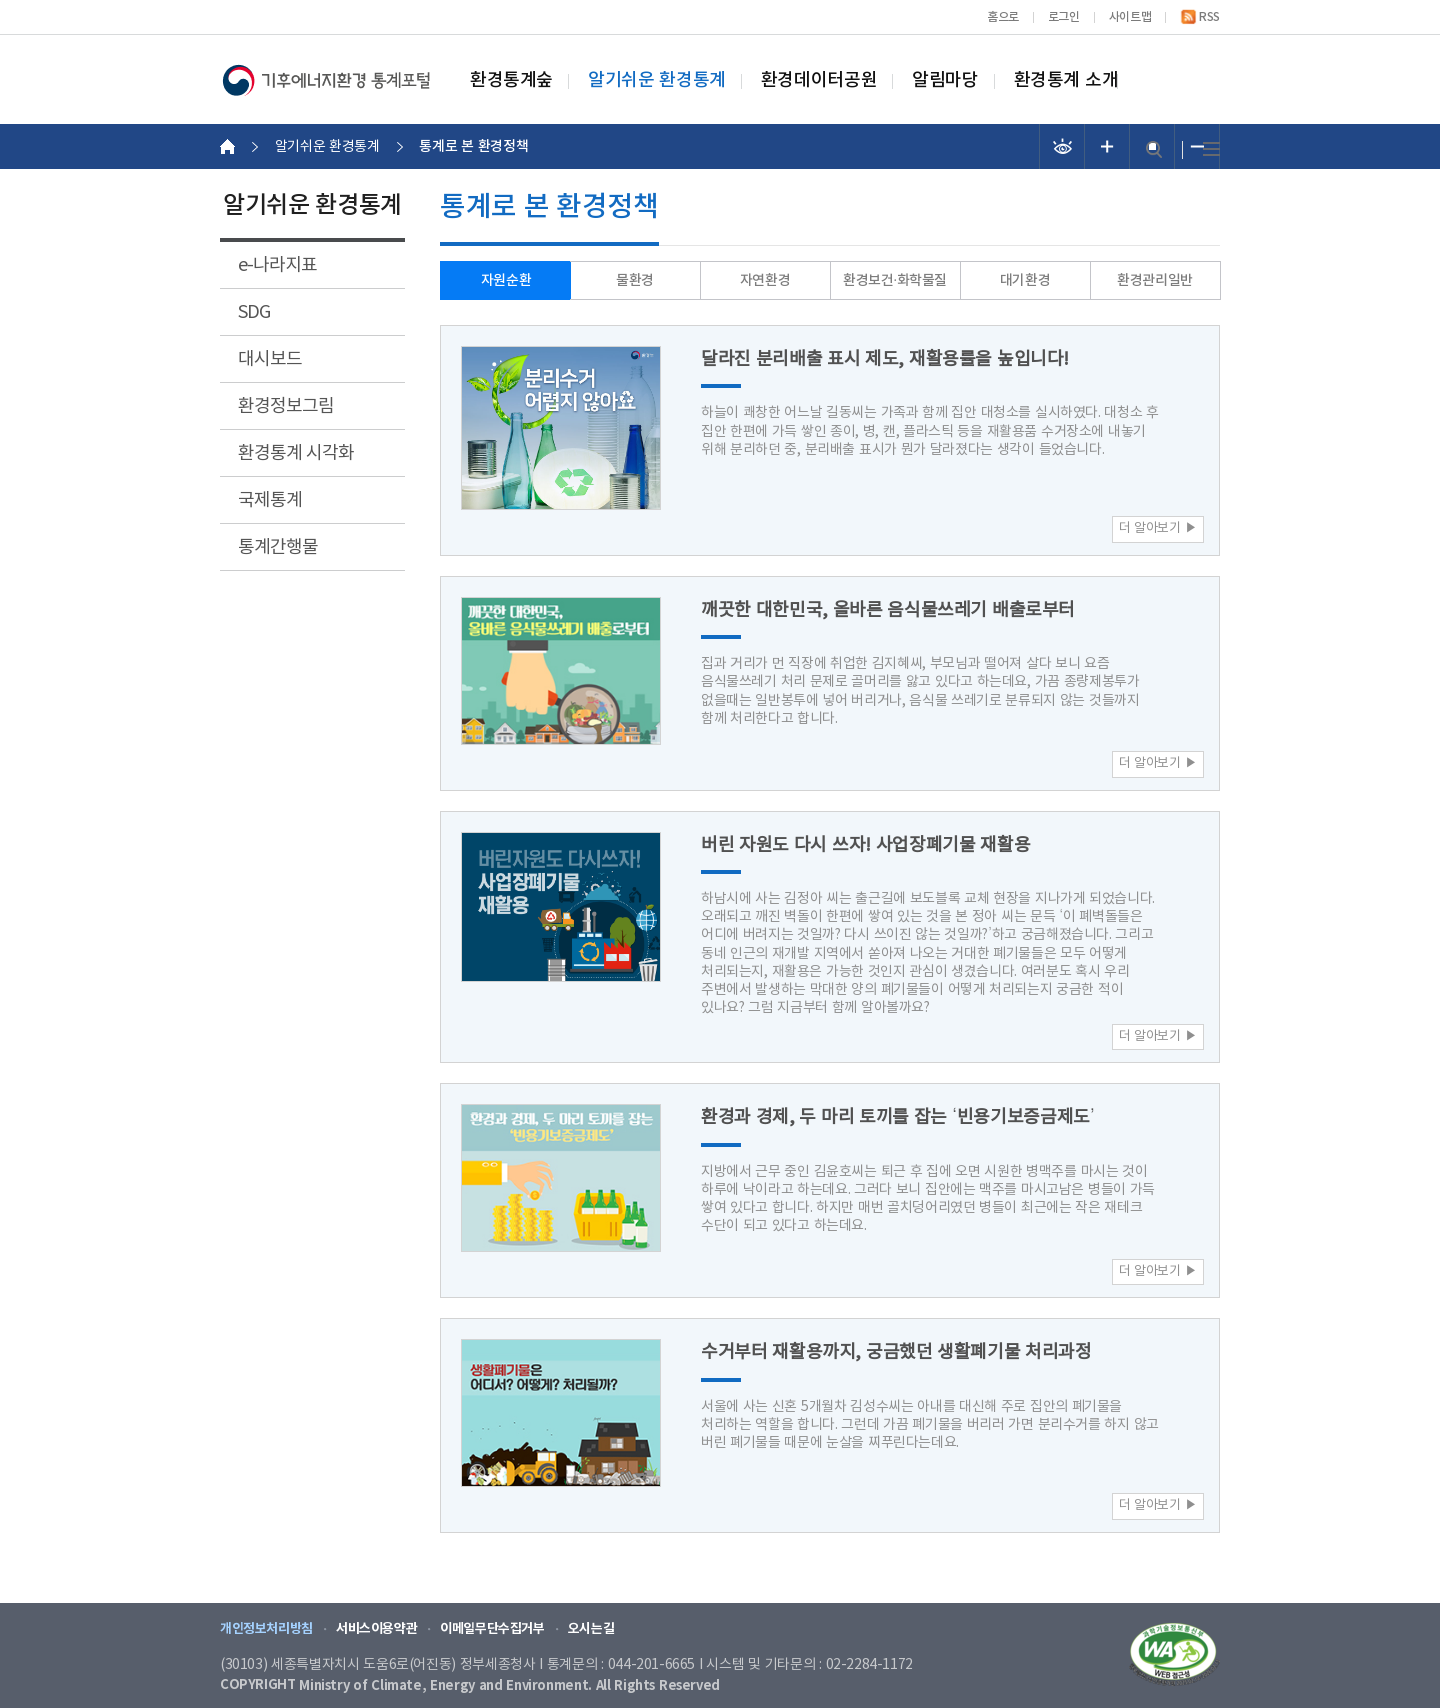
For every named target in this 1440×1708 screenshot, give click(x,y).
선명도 (1062, 146)
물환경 (635, 280)
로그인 (1064, 17)
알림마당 (945, 81)
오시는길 (591, 1629)
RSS (1209, 17)
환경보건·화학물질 (895, 280)
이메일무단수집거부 (492, 1629)
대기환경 (1025, 280)
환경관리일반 (1155, 280)
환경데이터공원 (819, 81)
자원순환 (506, 280)
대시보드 (270, 359)
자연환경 (765, 280)
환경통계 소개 (1066, 81)
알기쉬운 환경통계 (657, 81)
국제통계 (270, 500)
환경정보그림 (286, 406)
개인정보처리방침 (266, 1629)
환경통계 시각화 (296, 453)
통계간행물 (278, 547)
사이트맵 (1130, 17)
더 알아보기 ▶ (1158, 528)
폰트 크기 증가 (1107, 146)
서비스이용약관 (376, 1629)
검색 (1154, 149)
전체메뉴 (1211, 149)
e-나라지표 (277, 265)
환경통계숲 (511, 81)
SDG (254, 312)
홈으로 (1003, 17)
